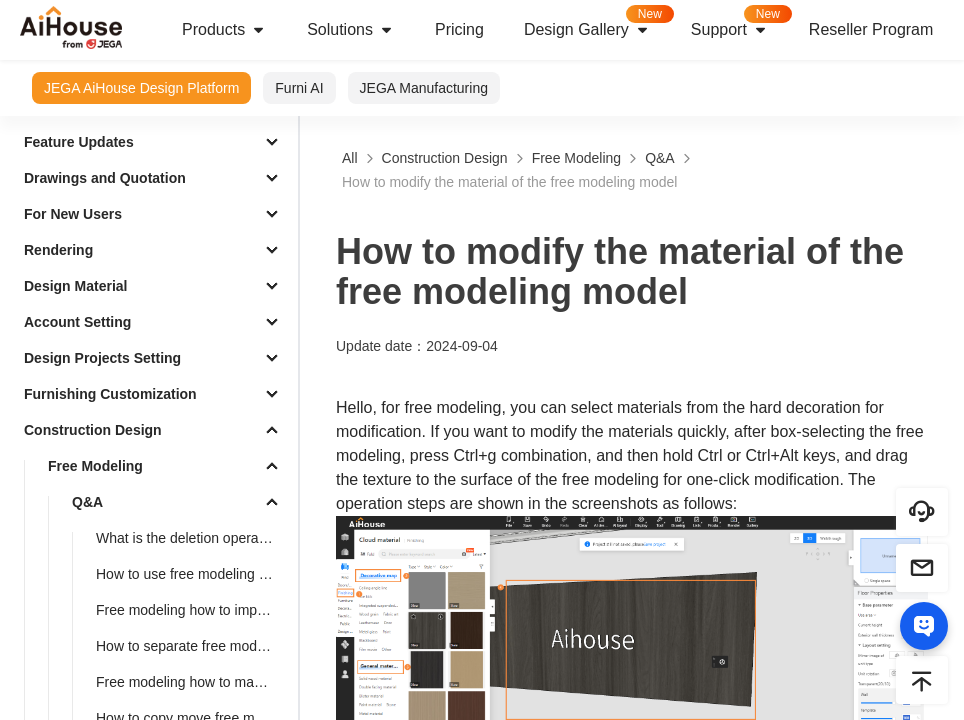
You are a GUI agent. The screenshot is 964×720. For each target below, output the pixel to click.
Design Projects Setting (102, 358)
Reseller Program (871, 29)
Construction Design (93, 430)
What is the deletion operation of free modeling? (193, 538)
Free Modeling (95, 466)
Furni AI (299, 88)
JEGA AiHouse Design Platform (141, 88)
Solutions (351, 30)
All (350, 158)
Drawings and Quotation (105, 178)
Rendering (58, 250)
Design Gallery (597, 23)
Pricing (459, 29)
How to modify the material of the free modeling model (509, 182)
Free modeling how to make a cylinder (193, 682)
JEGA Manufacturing (424, 88)
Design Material (75, 286)
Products (224, 30)
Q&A (87, 502)
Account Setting (77, 322)
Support (740, 23)
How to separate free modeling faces (193, 646)
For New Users (73, 214)
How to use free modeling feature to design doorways (193, 574)
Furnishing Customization (110, 394)
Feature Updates (79, 142)
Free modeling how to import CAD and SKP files (193, 610)
